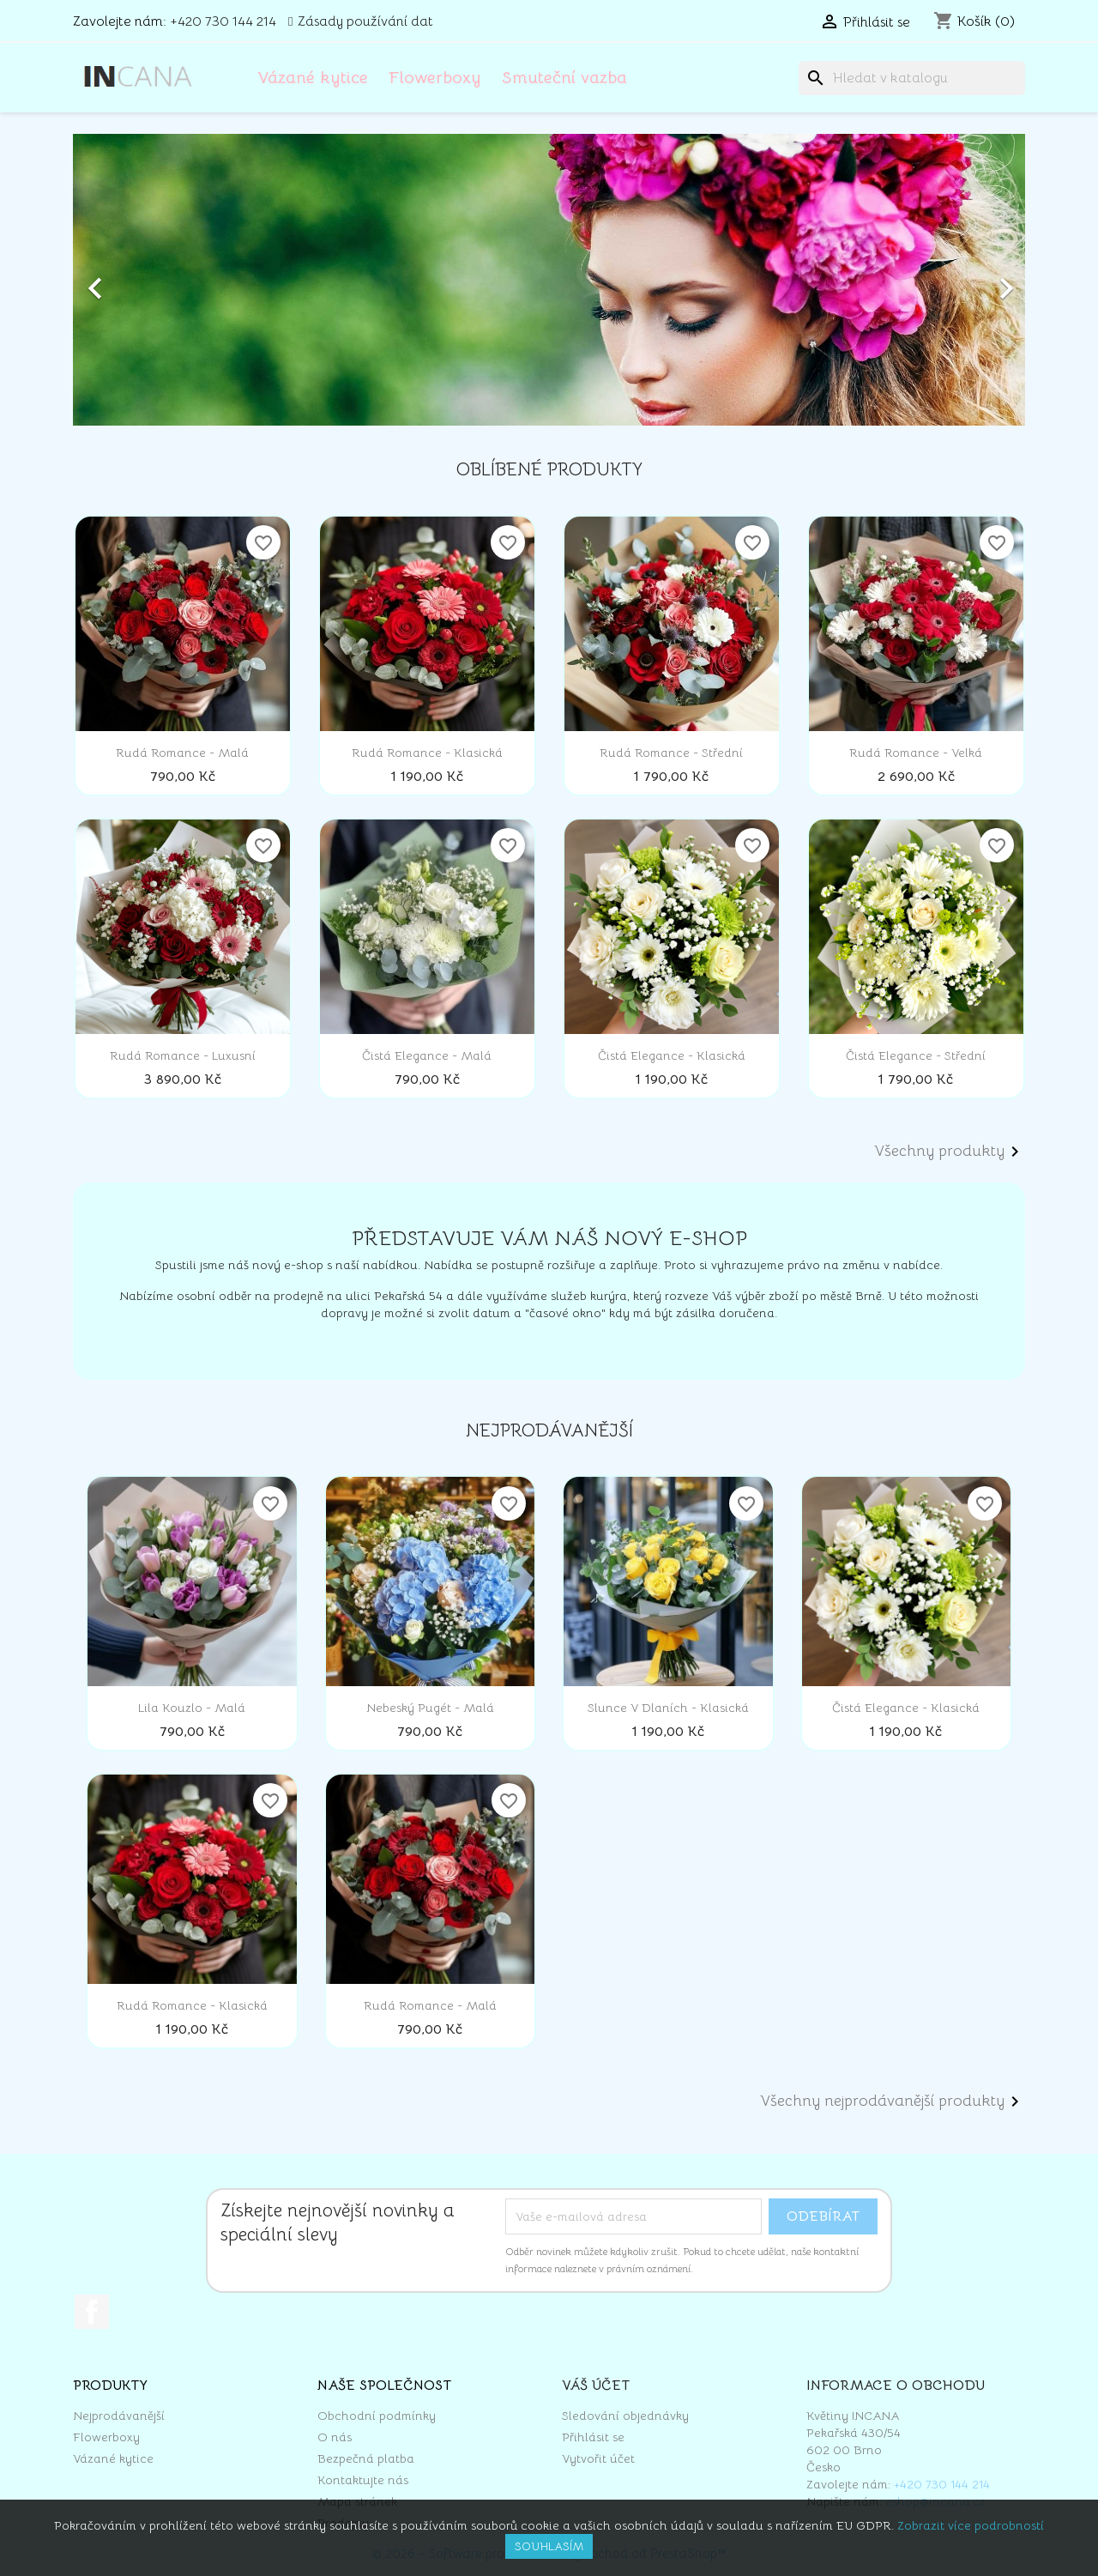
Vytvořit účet (598, 2458)
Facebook (92, 2312)
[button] (144, 280)
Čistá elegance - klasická (671, 1055)
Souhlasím (549, 2546)
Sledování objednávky (625, 2415)
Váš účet (596, 2385)
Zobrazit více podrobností (970, 2525)
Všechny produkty (949, 1151)
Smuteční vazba (564, 77)
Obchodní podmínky (376, 2415)
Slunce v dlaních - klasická (668, 1707)
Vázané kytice (312, 77)
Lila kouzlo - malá (191, 1707)
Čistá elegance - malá (427, 1055)
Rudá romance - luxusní (183, 1055)
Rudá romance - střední (671, 752)
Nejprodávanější (119, 2415)
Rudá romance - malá (182, 752)
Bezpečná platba (365, 2458)
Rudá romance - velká (915, 752)
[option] (549, 280)
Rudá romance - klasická (427, 752)
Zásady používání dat (365, 21)
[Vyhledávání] (912, 78)
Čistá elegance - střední (916, 1055)
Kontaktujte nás (362, 2480)
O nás (334, 2437)
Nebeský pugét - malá (430, 1707)
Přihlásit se (593, 2437)
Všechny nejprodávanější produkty (892, 2101)
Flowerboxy (435, 77)
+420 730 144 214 (223, 21)
